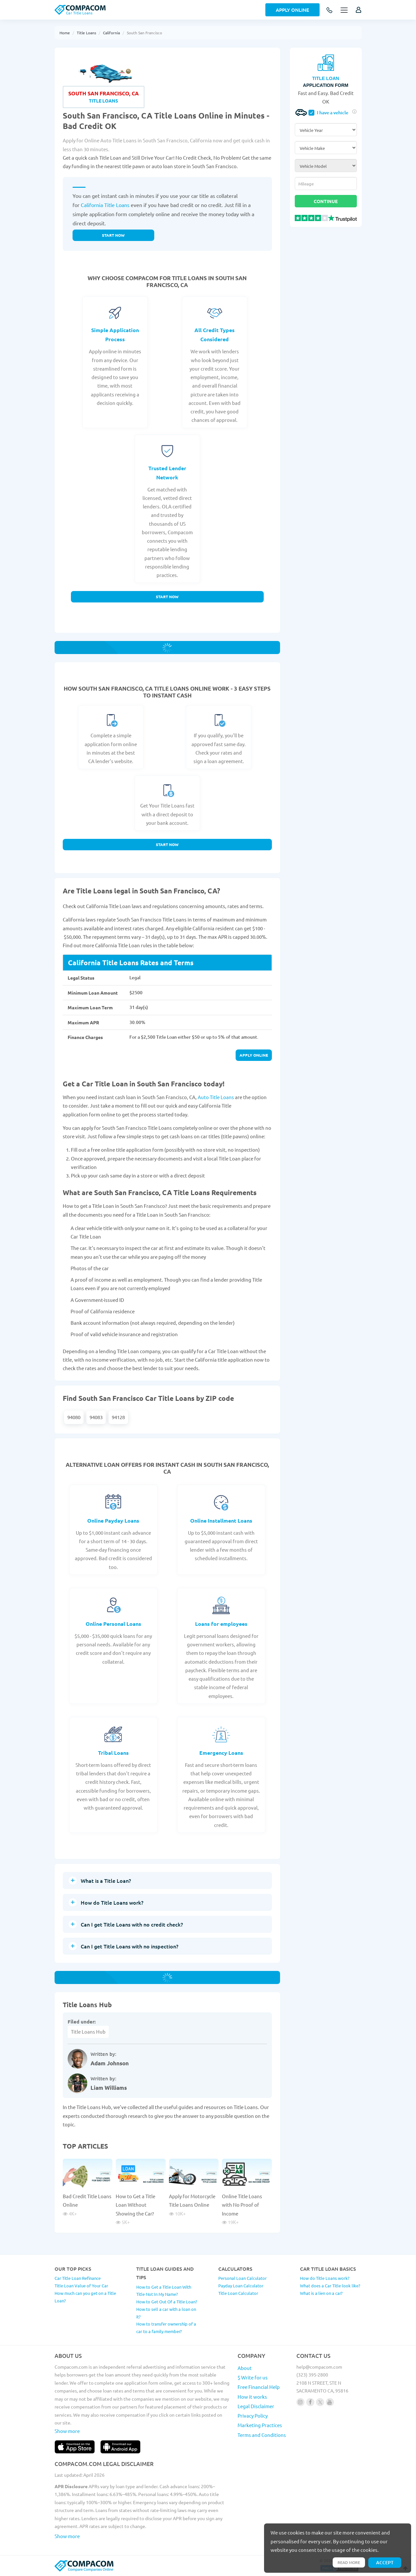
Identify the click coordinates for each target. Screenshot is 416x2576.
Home (64, 32)
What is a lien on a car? (321, 2293)
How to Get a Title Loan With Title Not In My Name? (163, 2290)
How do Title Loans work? (324, 2278)
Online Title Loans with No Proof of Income (242, 2204)
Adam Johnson (110, 2063)
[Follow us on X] (320, 2402)
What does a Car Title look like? (330, 2285)
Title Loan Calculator (238, 2293)
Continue (326, 201)
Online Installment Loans (221, 1520)
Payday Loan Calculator (240, 2285)
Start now (113, 235)
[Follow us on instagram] (300, 2402)
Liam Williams (109, 2087)
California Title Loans (105, 204)
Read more (349, 2562)
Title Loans (86, 32)
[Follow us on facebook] (310, 2402)
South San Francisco (144, 32)
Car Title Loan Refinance (78, 2278)
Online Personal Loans (113, 1623)
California (111, 32)
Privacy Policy (253, 2415)
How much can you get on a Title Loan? (85, 2296)
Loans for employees (221, 1623)
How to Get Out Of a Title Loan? (166, 2301)
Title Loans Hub (88, 2031)
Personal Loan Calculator (242, 2278)
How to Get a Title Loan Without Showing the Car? (135, 2204)
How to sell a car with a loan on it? (166, 2312)
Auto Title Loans (216, 1097)
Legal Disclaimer (256, 2406)
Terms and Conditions (262, 2435)
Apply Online (292, 10)
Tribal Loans (113, 1752)
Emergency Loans (221, 1752)
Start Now (167, 596)
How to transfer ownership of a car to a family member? (166, 2327)
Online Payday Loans (113, 1520)
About (245, 2368)
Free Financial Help (259, 2387)
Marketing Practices (260, 2425)
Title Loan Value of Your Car (81, 2285)
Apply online (254, 1055)
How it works (252, 2396)
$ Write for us (253, 2377)
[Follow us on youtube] (330, 2402)
